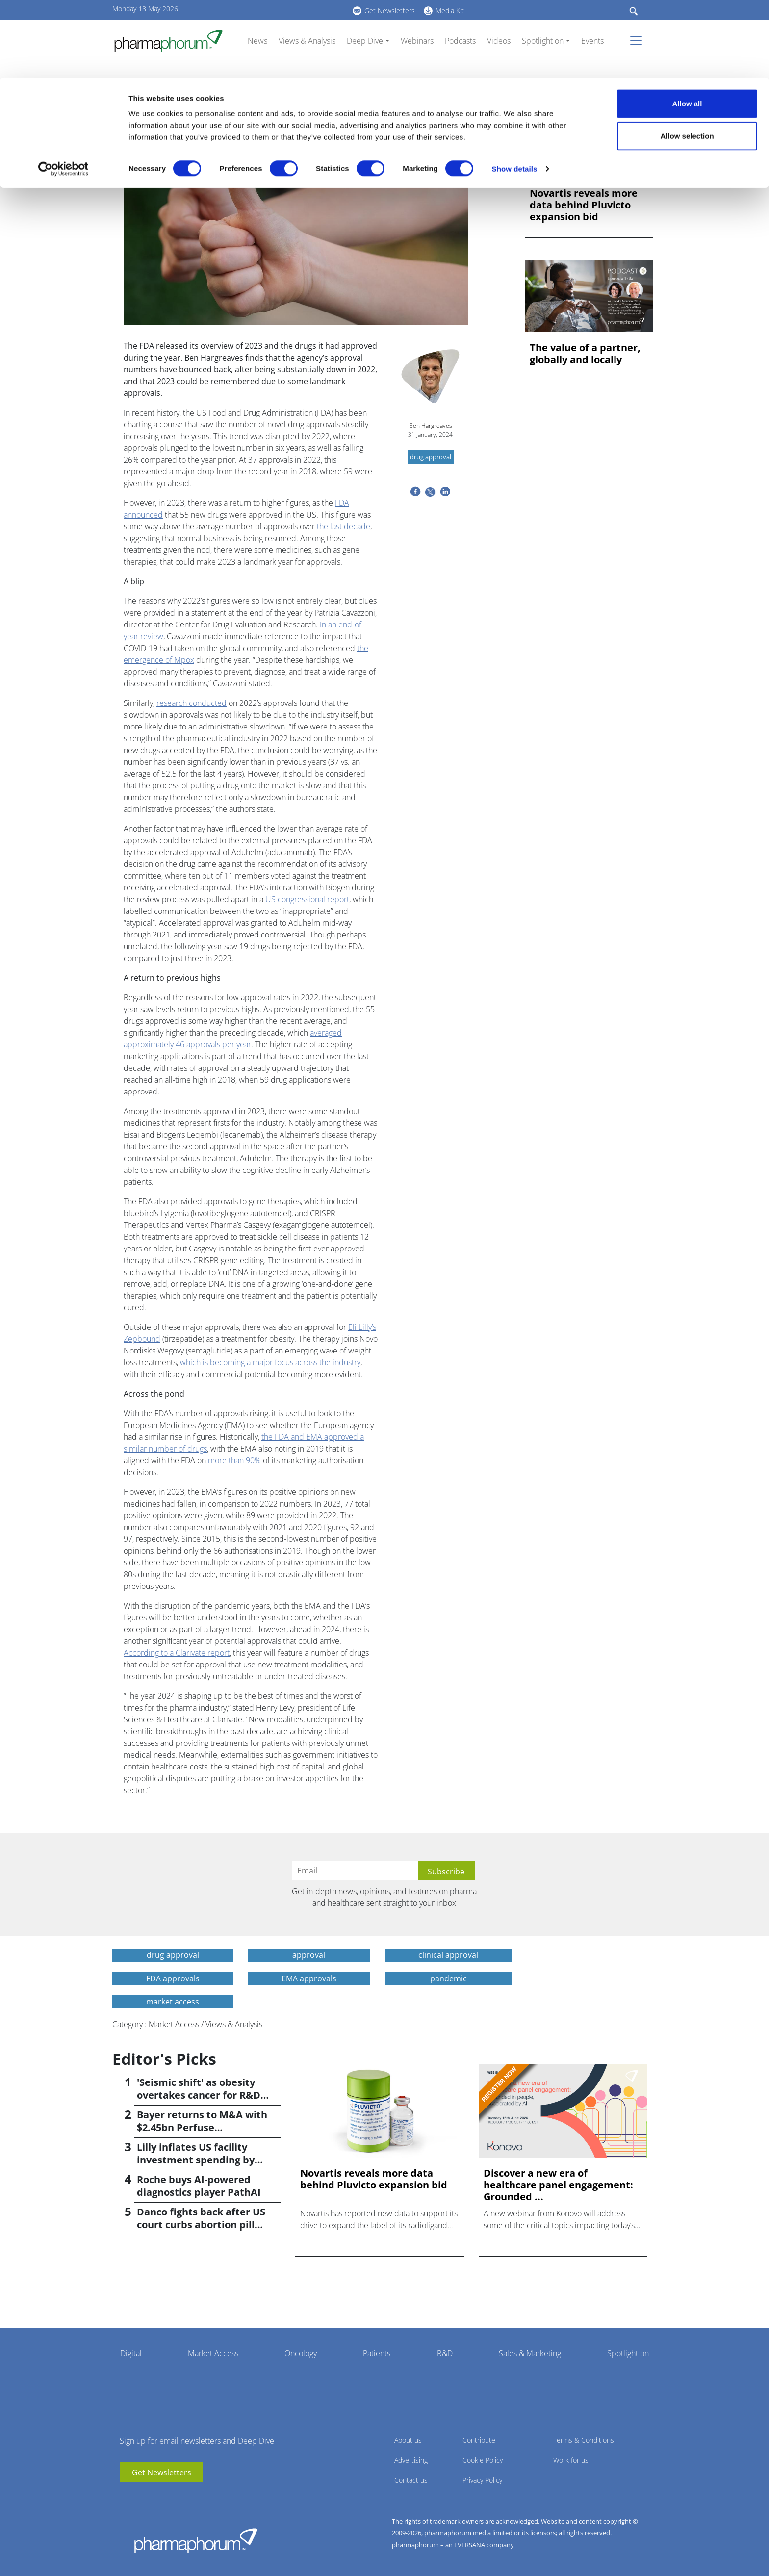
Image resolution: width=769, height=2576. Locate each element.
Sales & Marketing (530, 2353)
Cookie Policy (482, 2460)
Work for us (571, 2460)
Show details (515, 91)
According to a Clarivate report (177, 1652)
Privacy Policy (482, 2480)
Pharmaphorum (195, 2540)
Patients (376, 2353)
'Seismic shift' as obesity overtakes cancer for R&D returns (198, 2095)
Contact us (411, 2480)
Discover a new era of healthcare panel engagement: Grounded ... (558, 2185)
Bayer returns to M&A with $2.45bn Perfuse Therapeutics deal (202, 2127)
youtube (127, 2496)
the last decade (343, 526)
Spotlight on (628, 2353)
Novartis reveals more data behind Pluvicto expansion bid (584, 205)
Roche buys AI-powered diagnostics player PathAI (199, 2186)
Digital (131, 2353)
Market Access (213, 2353)
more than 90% (234, 1460)
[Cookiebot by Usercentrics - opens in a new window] (63, 91)
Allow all (687, 26)
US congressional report (307, 899)
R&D (445, 2353)
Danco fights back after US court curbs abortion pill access (201, 2224)
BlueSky (156, 2496)
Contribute (478, 2440)
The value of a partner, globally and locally (585, 353)
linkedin (142, 2496)
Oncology (300, 2353)
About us (408, 2440)
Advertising (411, 2460)
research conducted (191, 703)
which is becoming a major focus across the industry (270, 1362)
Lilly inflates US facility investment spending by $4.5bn (196, 2159)
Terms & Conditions (583, 2440)
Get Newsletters (161, 2472)
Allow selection (687, 58)
